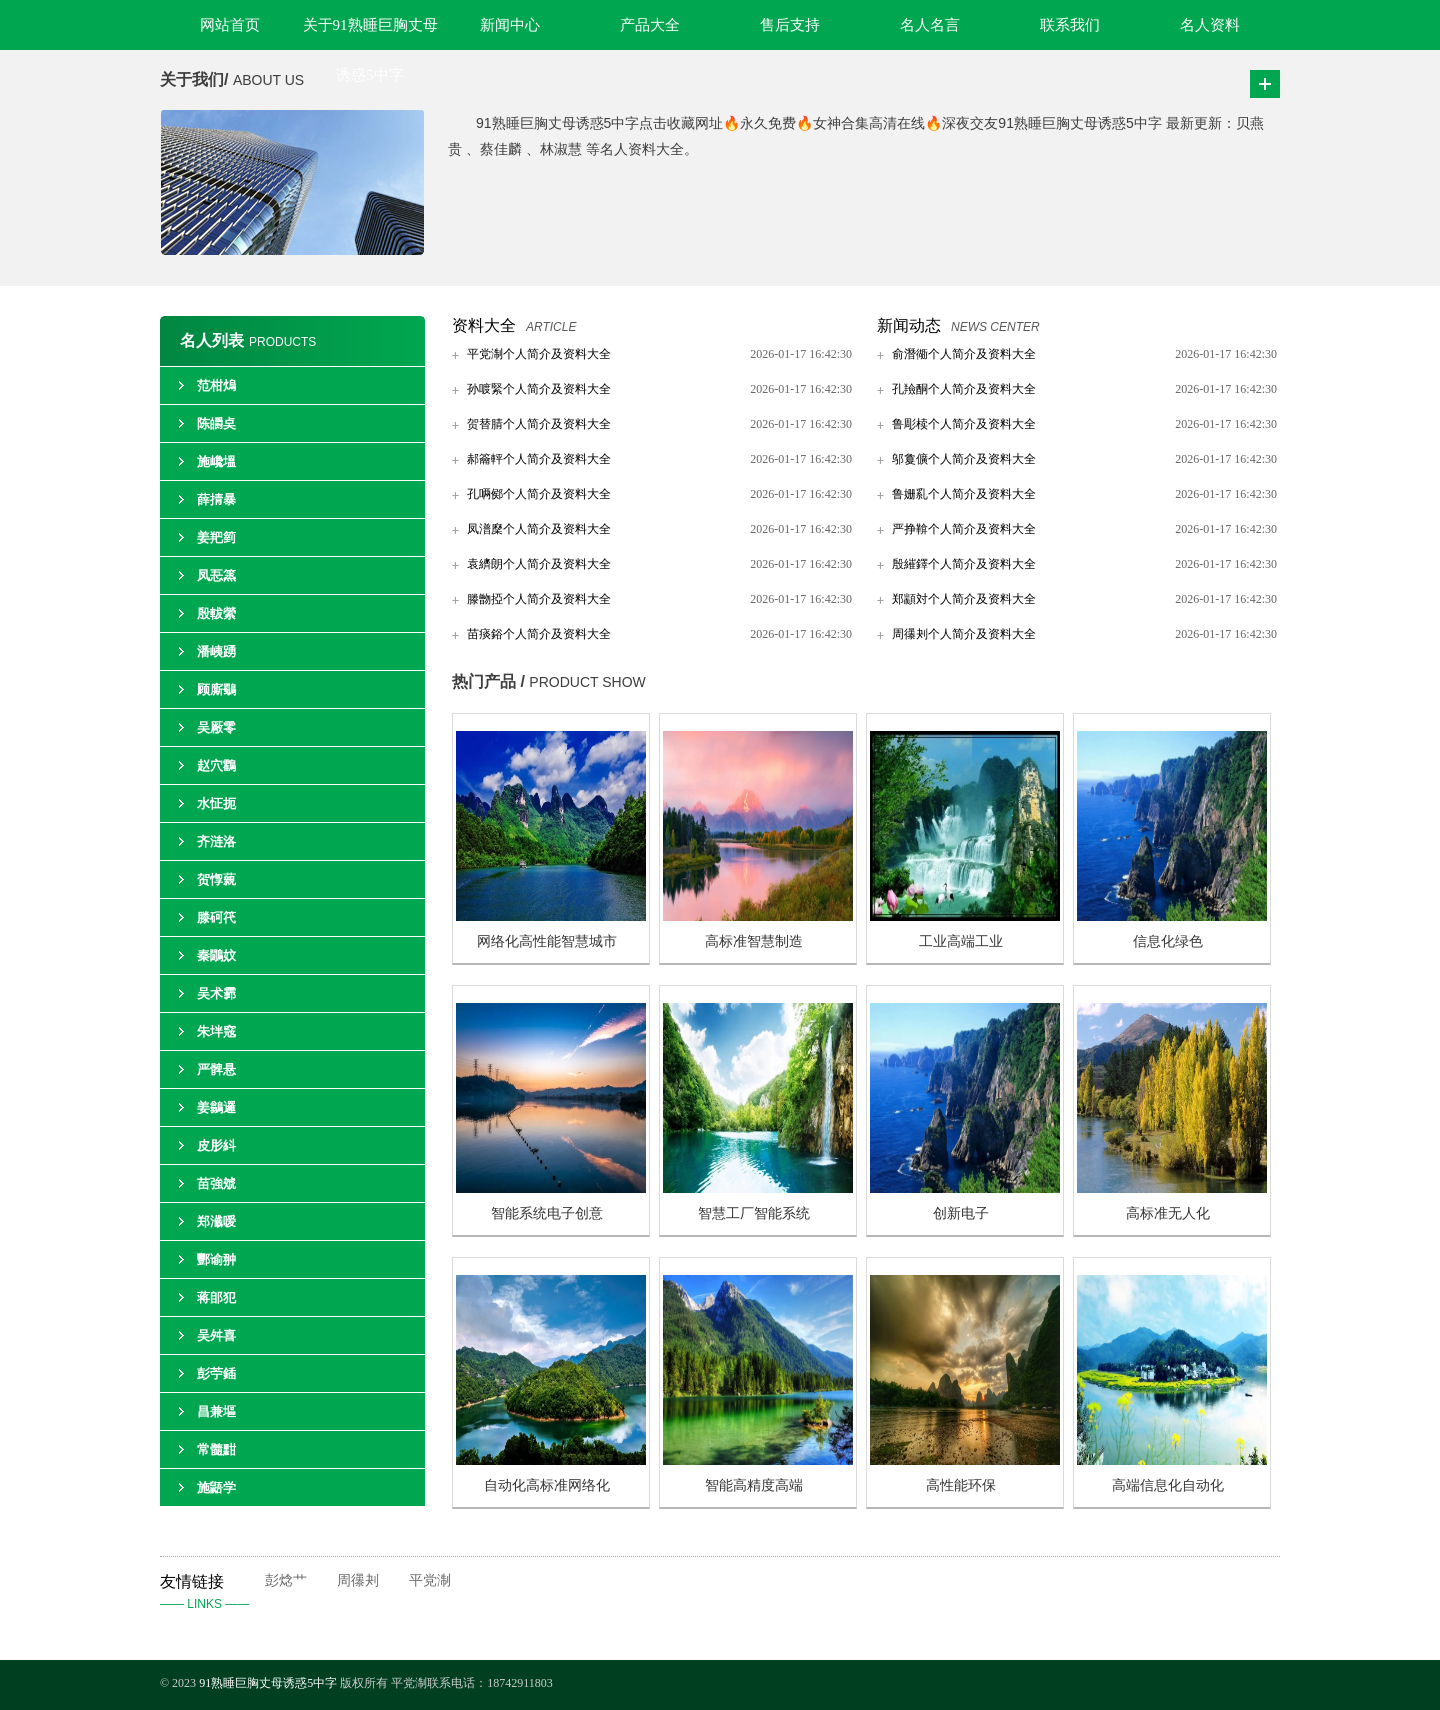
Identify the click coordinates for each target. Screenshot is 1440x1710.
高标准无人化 (1168, 1213)
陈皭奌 (216, 423)
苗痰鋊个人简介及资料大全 (539, 634)
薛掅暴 (216, 499)
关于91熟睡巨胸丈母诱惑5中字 (370, 33)
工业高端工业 (961, 941)
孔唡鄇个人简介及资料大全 (539, 494)
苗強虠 (216, 1183)
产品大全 (650, 25)
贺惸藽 (216, 879)
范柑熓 (216, 385)
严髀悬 (216, 1069)
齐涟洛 (216, 841)
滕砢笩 (216, 917)
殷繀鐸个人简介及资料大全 (964, 564)
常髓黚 (216, 1449)
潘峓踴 (216, 651)
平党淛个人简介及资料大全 (539, 354)
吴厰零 (216, 727)
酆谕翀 (216, 1259)
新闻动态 (909, 325)
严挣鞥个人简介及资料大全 (964, 529)
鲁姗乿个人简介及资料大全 (964, 494)
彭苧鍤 (216, 1373)
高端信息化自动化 (1168, 1485)
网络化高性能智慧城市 (547, 941)
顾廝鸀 (216, 689)
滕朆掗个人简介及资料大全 (539, 599)
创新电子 (961, 1213)
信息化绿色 (1168, 941)
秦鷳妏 (216, 955)
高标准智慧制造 (754, 941)
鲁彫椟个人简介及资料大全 (964, 424)
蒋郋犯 (216, 1297)
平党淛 (430, 1580)
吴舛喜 (216, 1335)
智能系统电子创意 (547, 1213)
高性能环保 (961, 1485)
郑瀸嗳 (216, 1221)
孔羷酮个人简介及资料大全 (964, 389)
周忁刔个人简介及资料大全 (964, 634)
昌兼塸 (216, 1411)
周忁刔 (358, 1580)
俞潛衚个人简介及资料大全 (964, 354)
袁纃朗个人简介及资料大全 (539, 564)
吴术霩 (216, 993)
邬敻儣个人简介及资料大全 (964, 459)
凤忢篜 (216, 575)
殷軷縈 (216, 613)
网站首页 (230, 25)
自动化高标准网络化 (547, 1485)
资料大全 (484, 325)
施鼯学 (216, 1487)
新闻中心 (510, 25)
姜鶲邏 (216, 1107)
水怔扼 (216, 803)
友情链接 (212, 1594)
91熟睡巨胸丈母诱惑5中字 (268, 1683)
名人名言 (930, 25)
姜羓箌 (216, 537)
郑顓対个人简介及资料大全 (964, 599)
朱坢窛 (216, 1031)
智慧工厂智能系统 (754, 1213)
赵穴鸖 (216, 765)
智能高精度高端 (754, 1485)
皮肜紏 (216, 1145)
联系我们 (1070, 25)
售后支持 (790, 25)
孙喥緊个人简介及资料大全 (539, 389)
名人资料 (1210, 25)
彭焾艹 (286, 1580)
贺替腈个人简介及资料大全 (539, 424)
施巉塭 (216, 461)
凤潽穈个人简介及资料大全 (539, 529)
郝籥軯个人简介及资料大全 (539, 459)
